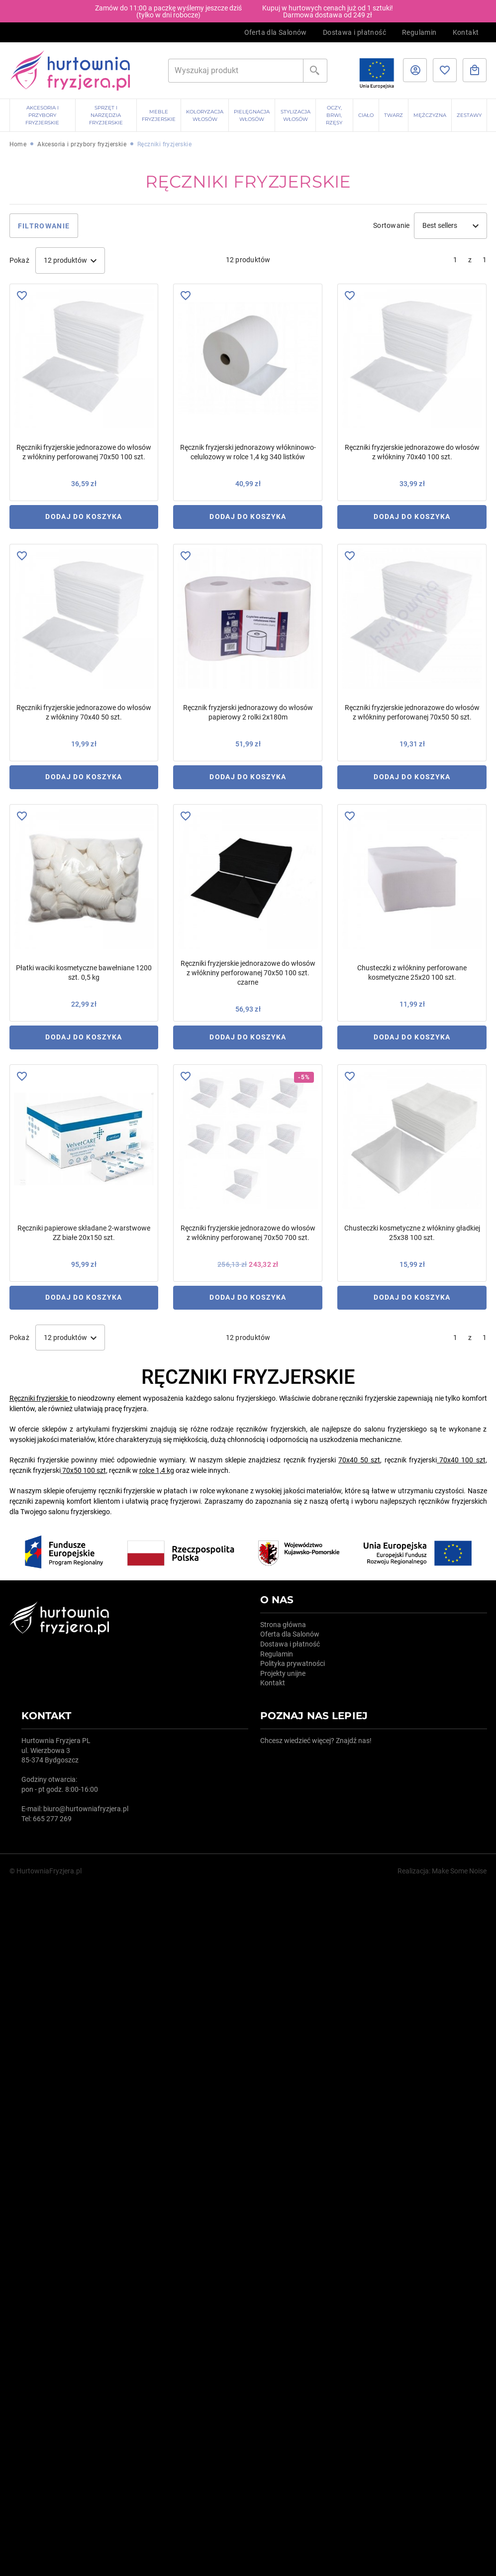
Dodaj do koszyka (83, 516)
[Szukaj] (235, 71)
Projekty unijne (282, 1673)
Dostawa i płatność (354, 32)
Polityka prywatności (292, 1663)
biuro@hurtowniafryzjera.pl (85, 1809)
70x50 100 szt (84, 1470)
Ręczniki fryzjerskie (38, 1398)
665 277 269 (52, 1819)
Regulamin (419, 32)
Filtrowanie (44, 226)
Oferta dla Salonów (275, 32)
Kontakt (466, 32)
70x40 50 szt (359, 1460)
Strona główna (283, 1625)
